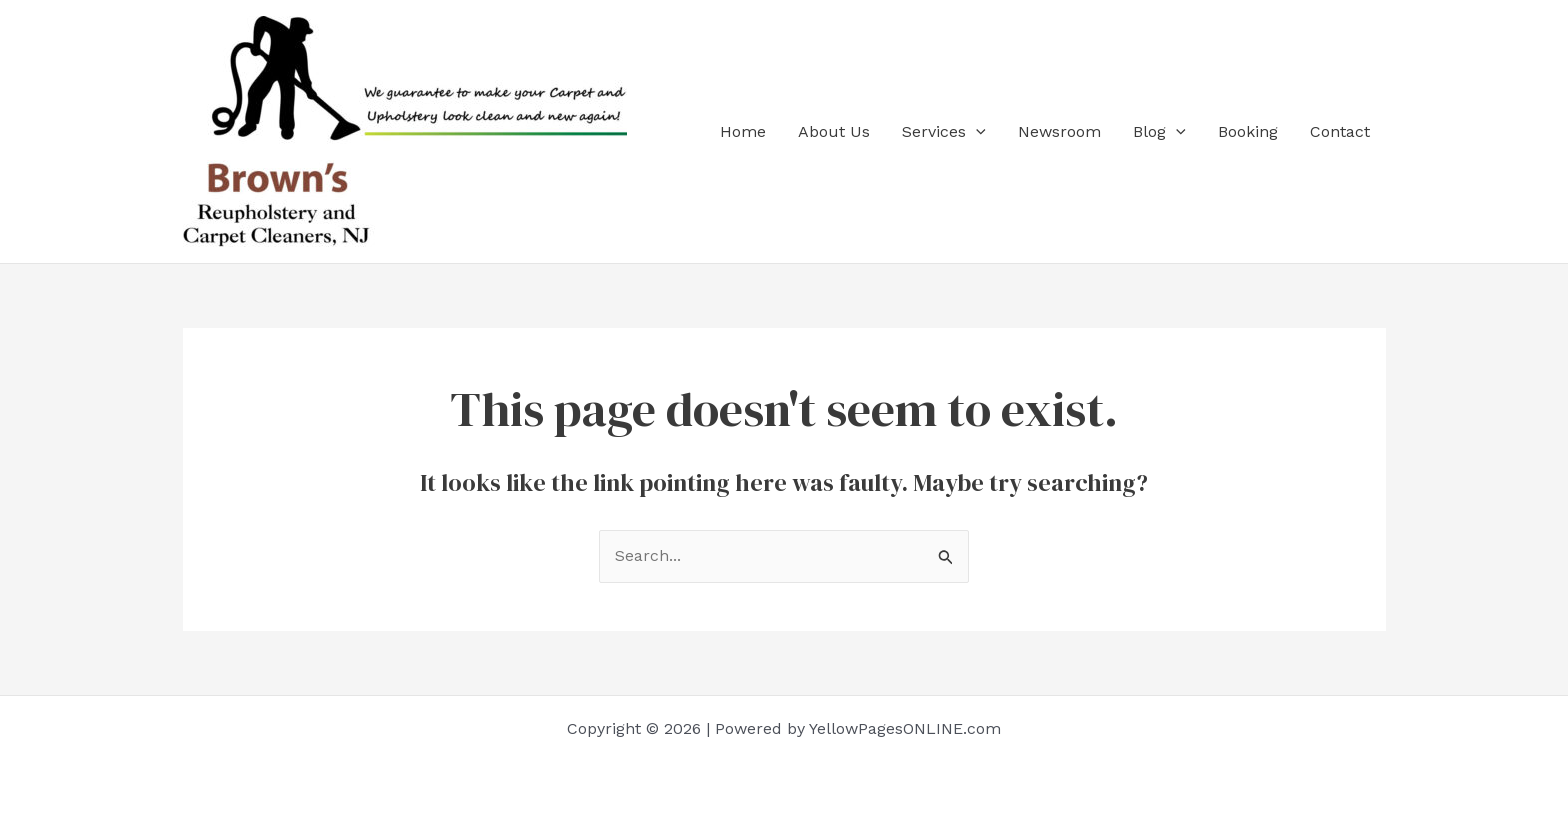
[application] (976, 132)
